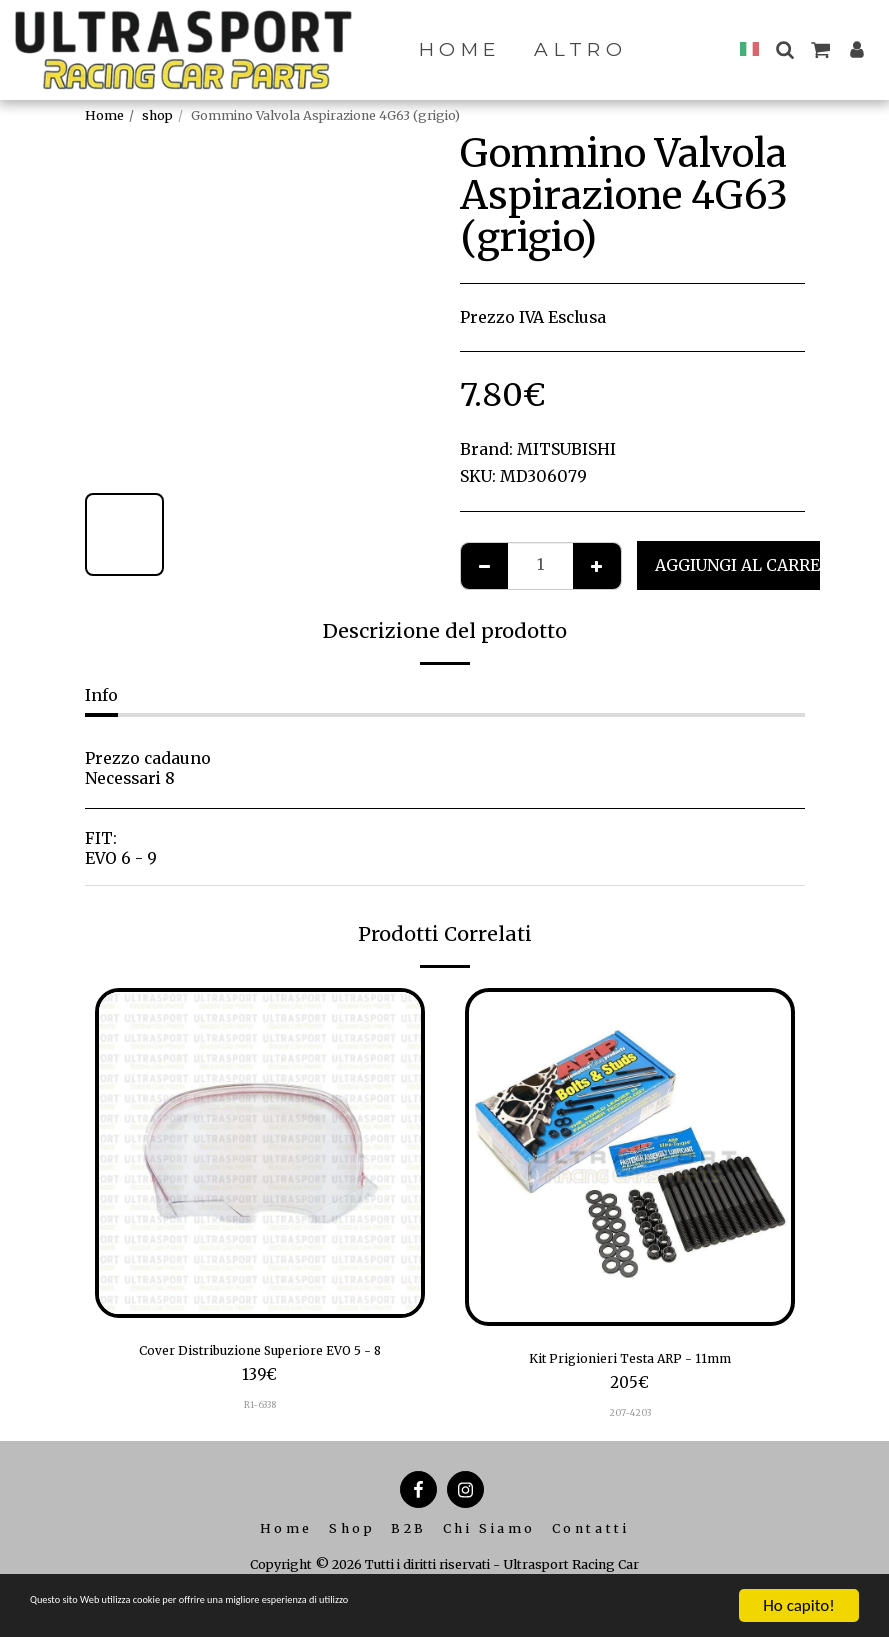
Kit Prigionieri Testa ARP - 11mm (630, 1361)
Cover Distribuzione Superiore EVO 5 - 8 (259, 1353)
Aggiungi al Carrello (753, 565)
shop (157, 115)
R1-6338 (259, 1410)
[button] (790, 49)
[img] (260, 1153)
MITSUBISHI (566, 449)
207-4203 (629, 1418)
